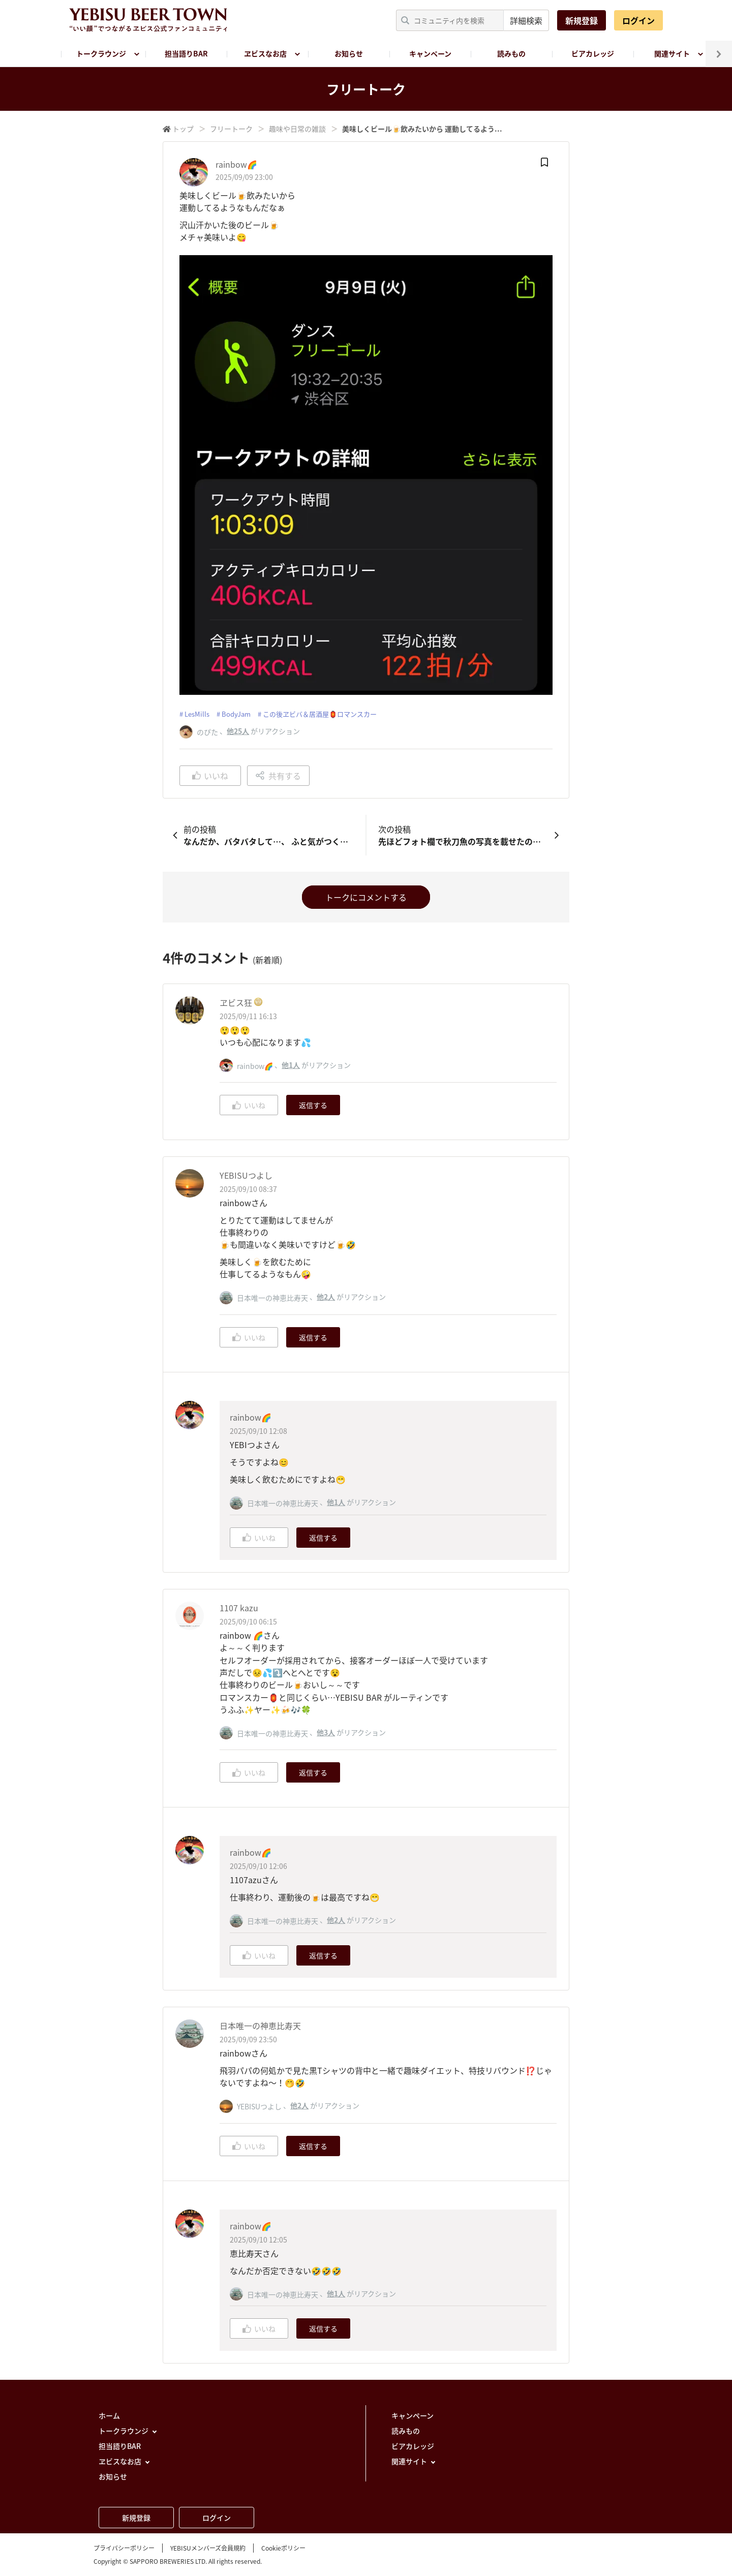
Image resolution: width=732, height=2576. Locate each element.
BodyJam (236, 714)
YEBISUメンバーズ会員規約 (208, 2548)
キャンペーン (430, 53)
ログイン (638, 20)
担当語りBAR (186, 53)
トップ (183, 129)
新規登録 (581, 20)
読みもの (511, 53)
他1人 (291, 1065)
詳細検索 (526, 20)
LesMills (197, 714)
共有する (278, 776)
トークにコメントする (366, 897)
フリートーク (231, 129)
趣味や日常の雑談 (297, 129)
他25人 (238, 731)
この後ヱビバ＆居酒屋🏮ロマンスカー (320, 714)
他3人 (326, 1732)
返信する (313, 1105)
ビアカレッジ (592, 53)
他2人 (326, 1297)
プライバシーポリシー (124, 2548)
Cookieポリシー (283, 2548)
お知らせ (348, 53)
